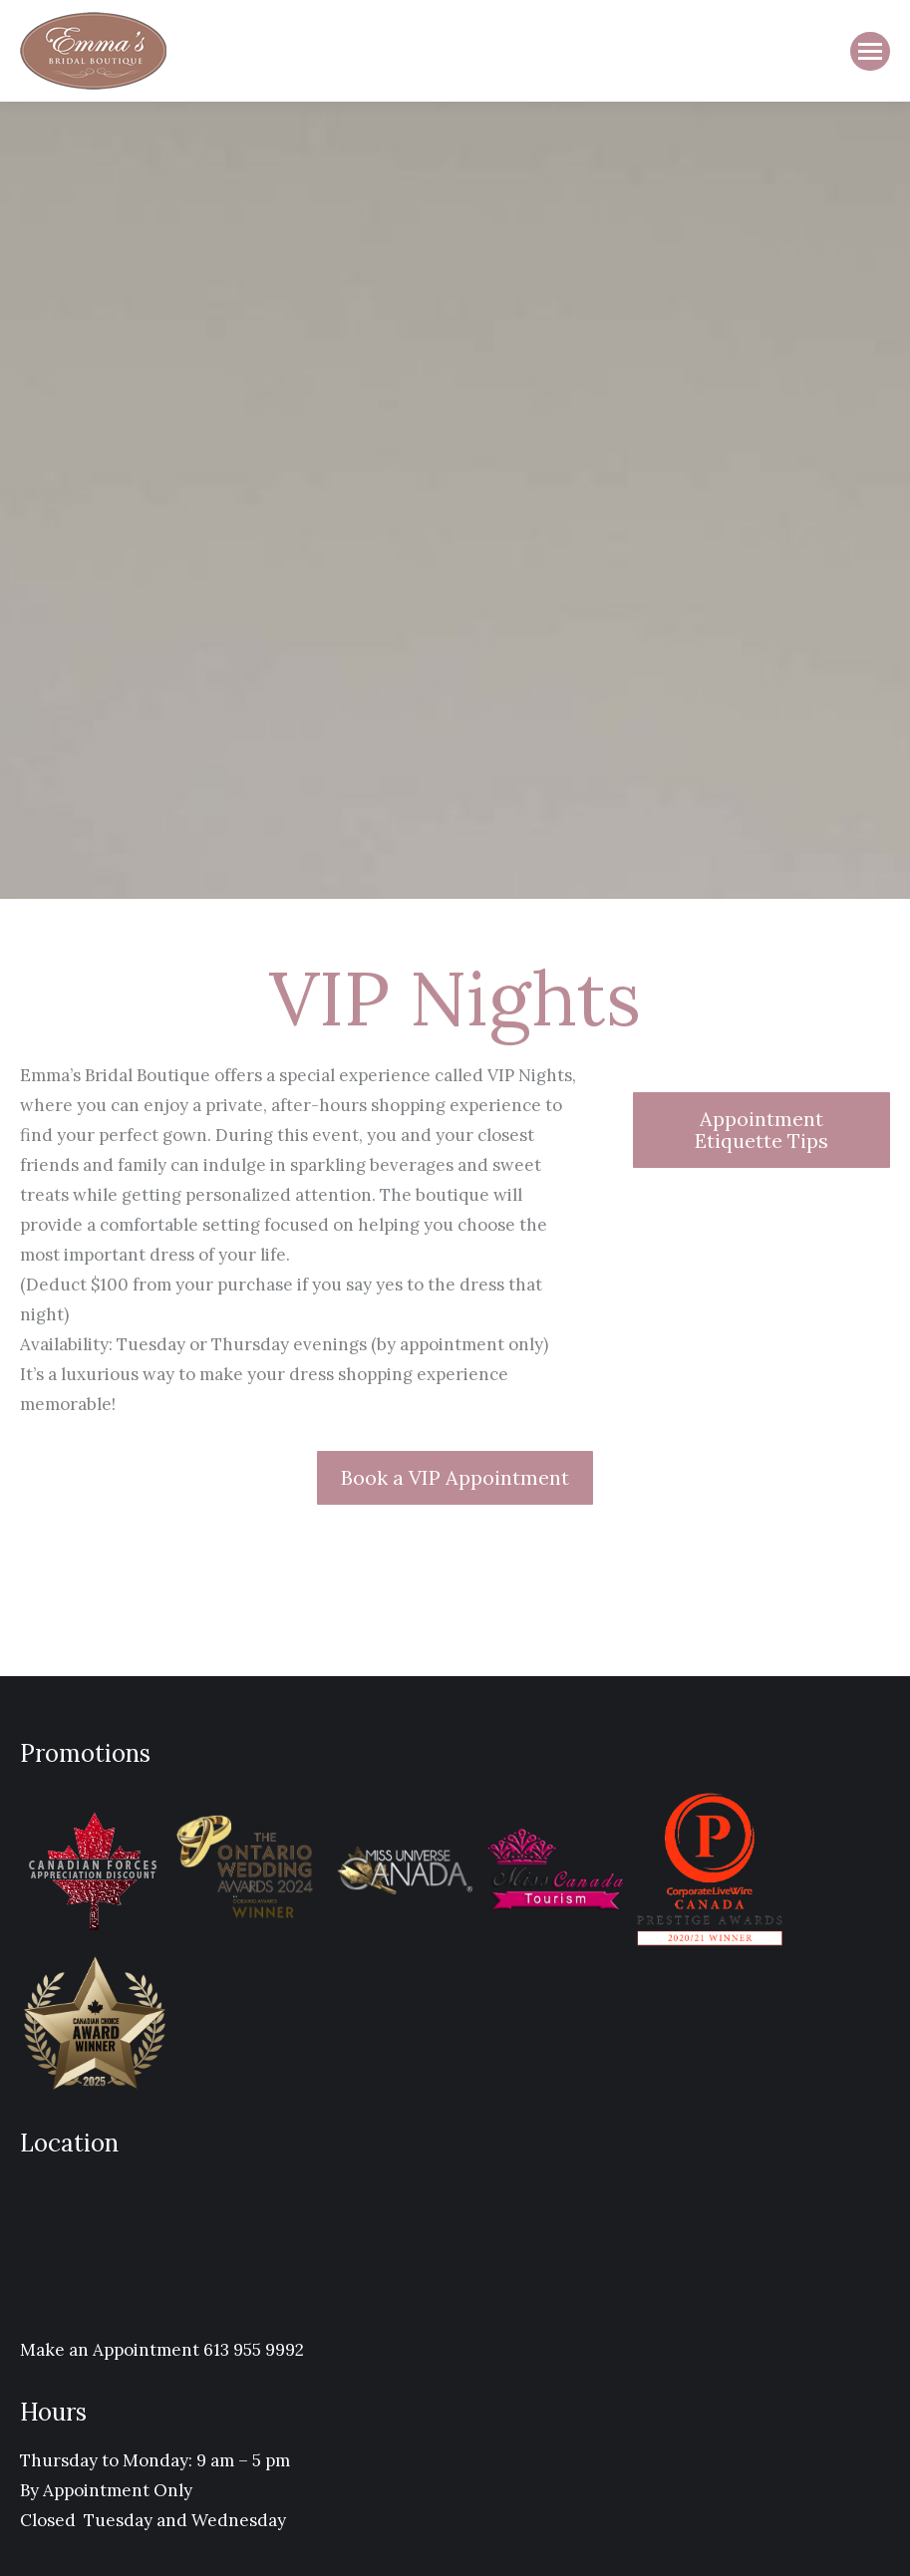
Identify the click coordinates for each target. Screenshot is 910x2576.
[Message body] (301, 1239)
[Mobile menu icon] (870, 51)
